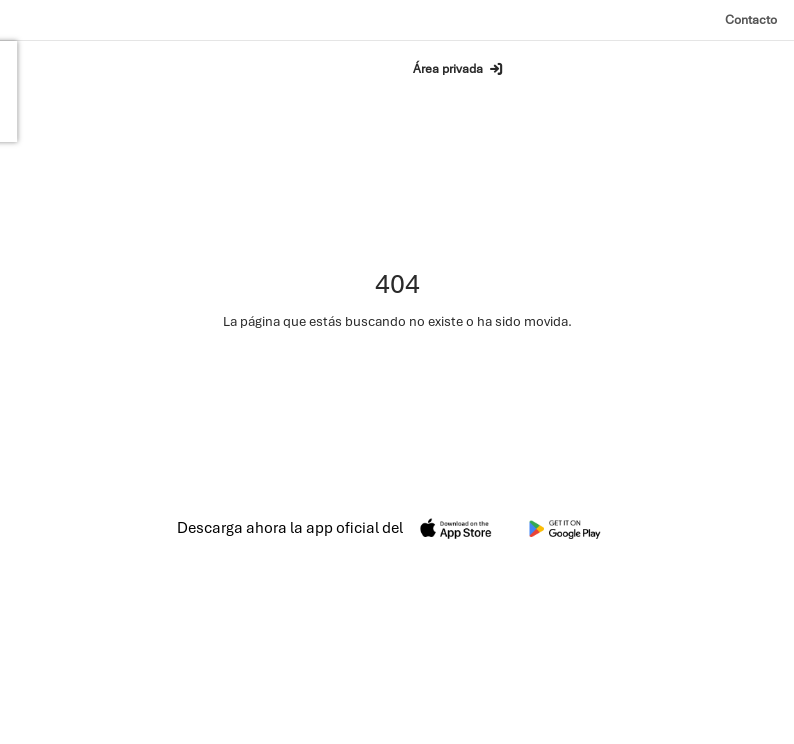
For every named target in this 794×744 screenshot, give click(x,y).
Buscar (326, 68)
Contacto (751, 19)
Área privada (458, 69)
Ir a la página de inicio (397, 373)
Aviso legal (489, 703)
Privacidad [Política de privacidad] (563, 703)
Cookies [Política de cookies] (630, 703)
